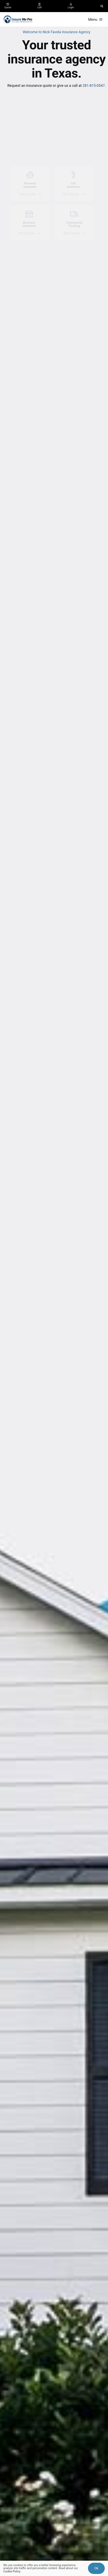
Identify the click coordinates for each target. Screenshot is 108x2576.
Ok (96, 2568)
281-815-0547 (94, 86)
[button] (102, 6)
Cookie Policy (11, 2571)
